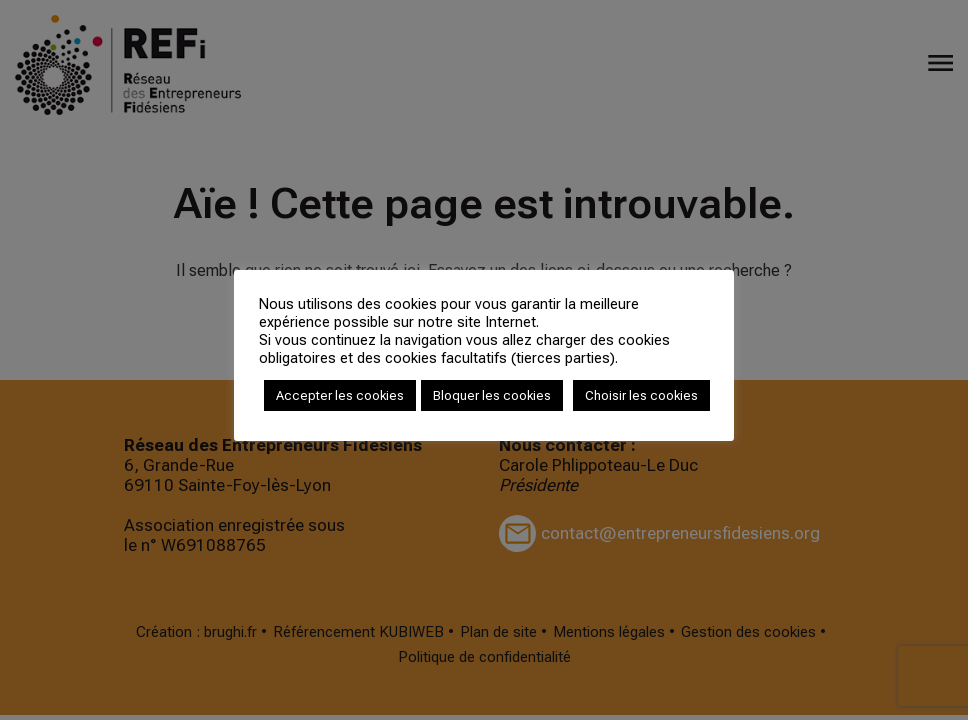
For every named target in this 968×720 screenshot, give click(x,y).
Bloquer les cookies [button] (492, 395)
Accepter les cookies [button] (340, 395)
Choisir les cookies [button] (641, 395)
